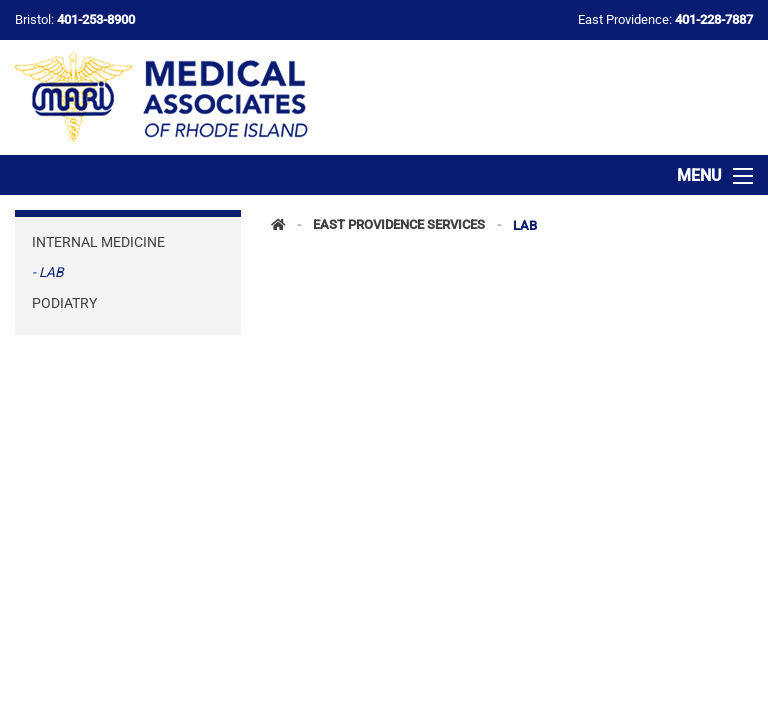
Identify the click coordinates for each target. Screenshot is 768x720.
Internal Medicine (98, 242)
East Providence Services (399, 225)
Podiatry (64, 303)
